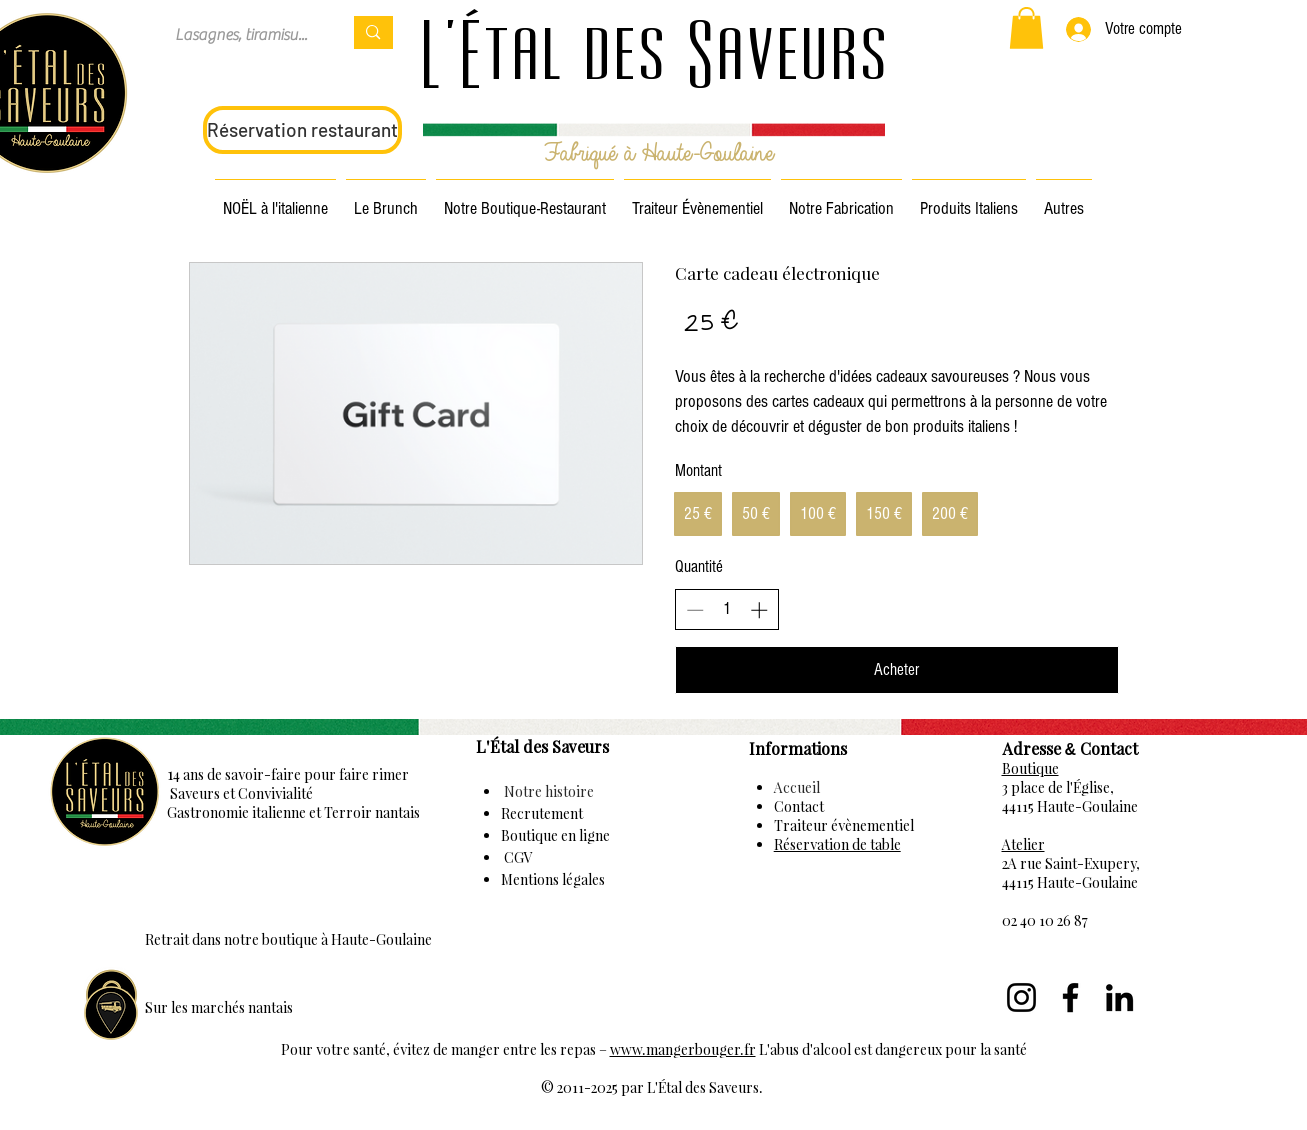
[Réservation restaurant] (302, 130)
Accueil (797, 787)
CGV (517, 857)
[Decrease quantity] (695, 610)
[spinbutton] (726, 609)
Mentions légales (553, 879)
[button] (1026, 28)
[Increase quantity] (759, 610)
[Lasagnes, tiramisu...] (244, 35)
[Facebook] (1070, 997)
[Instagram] (1021, 997)
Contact (799, 806)
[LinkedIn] (1119, 997)
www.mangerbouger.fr (683, 1049)
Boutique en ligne (555, 835)
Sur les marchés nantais (219, 1007)
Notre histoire (547, 791)
